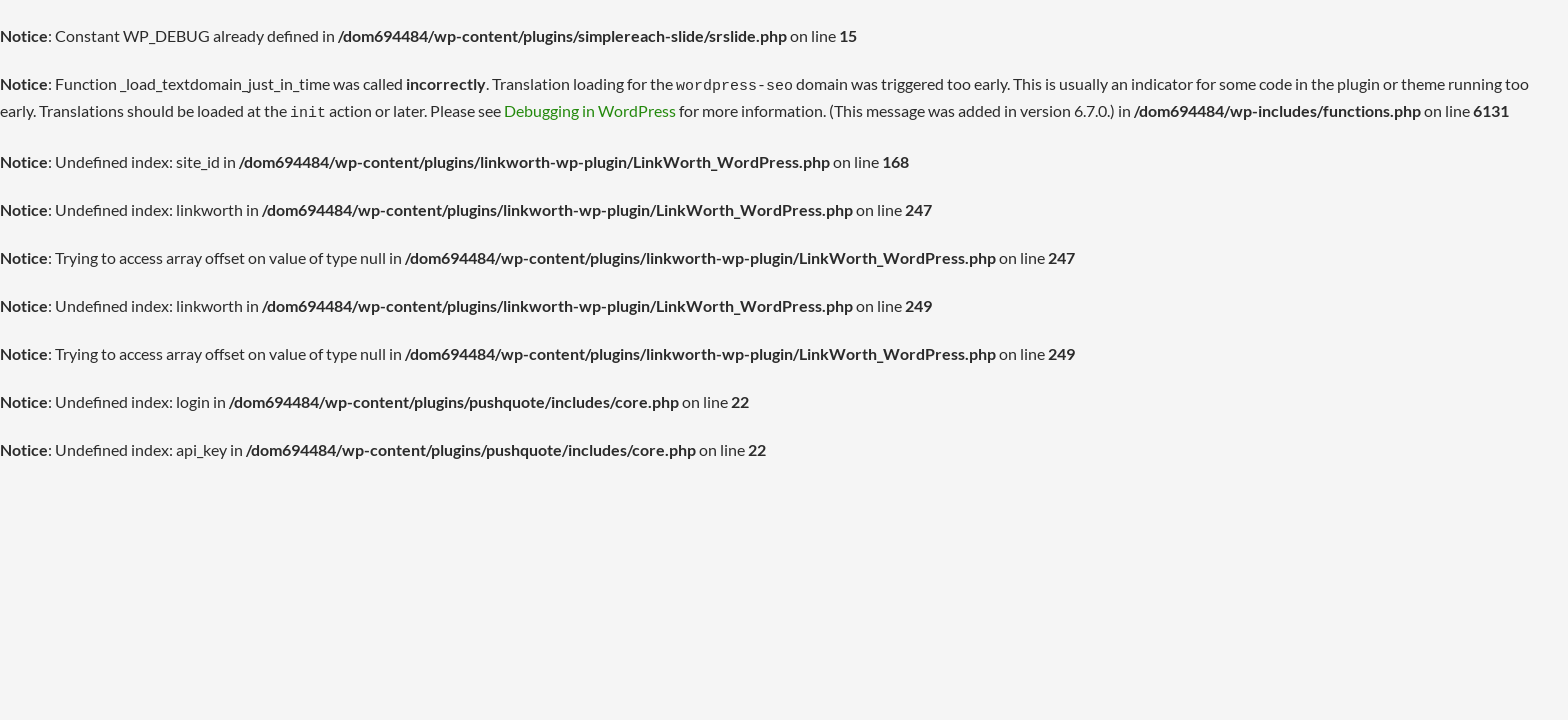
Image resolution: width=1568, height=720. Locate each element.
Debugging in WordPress (551, 107)
